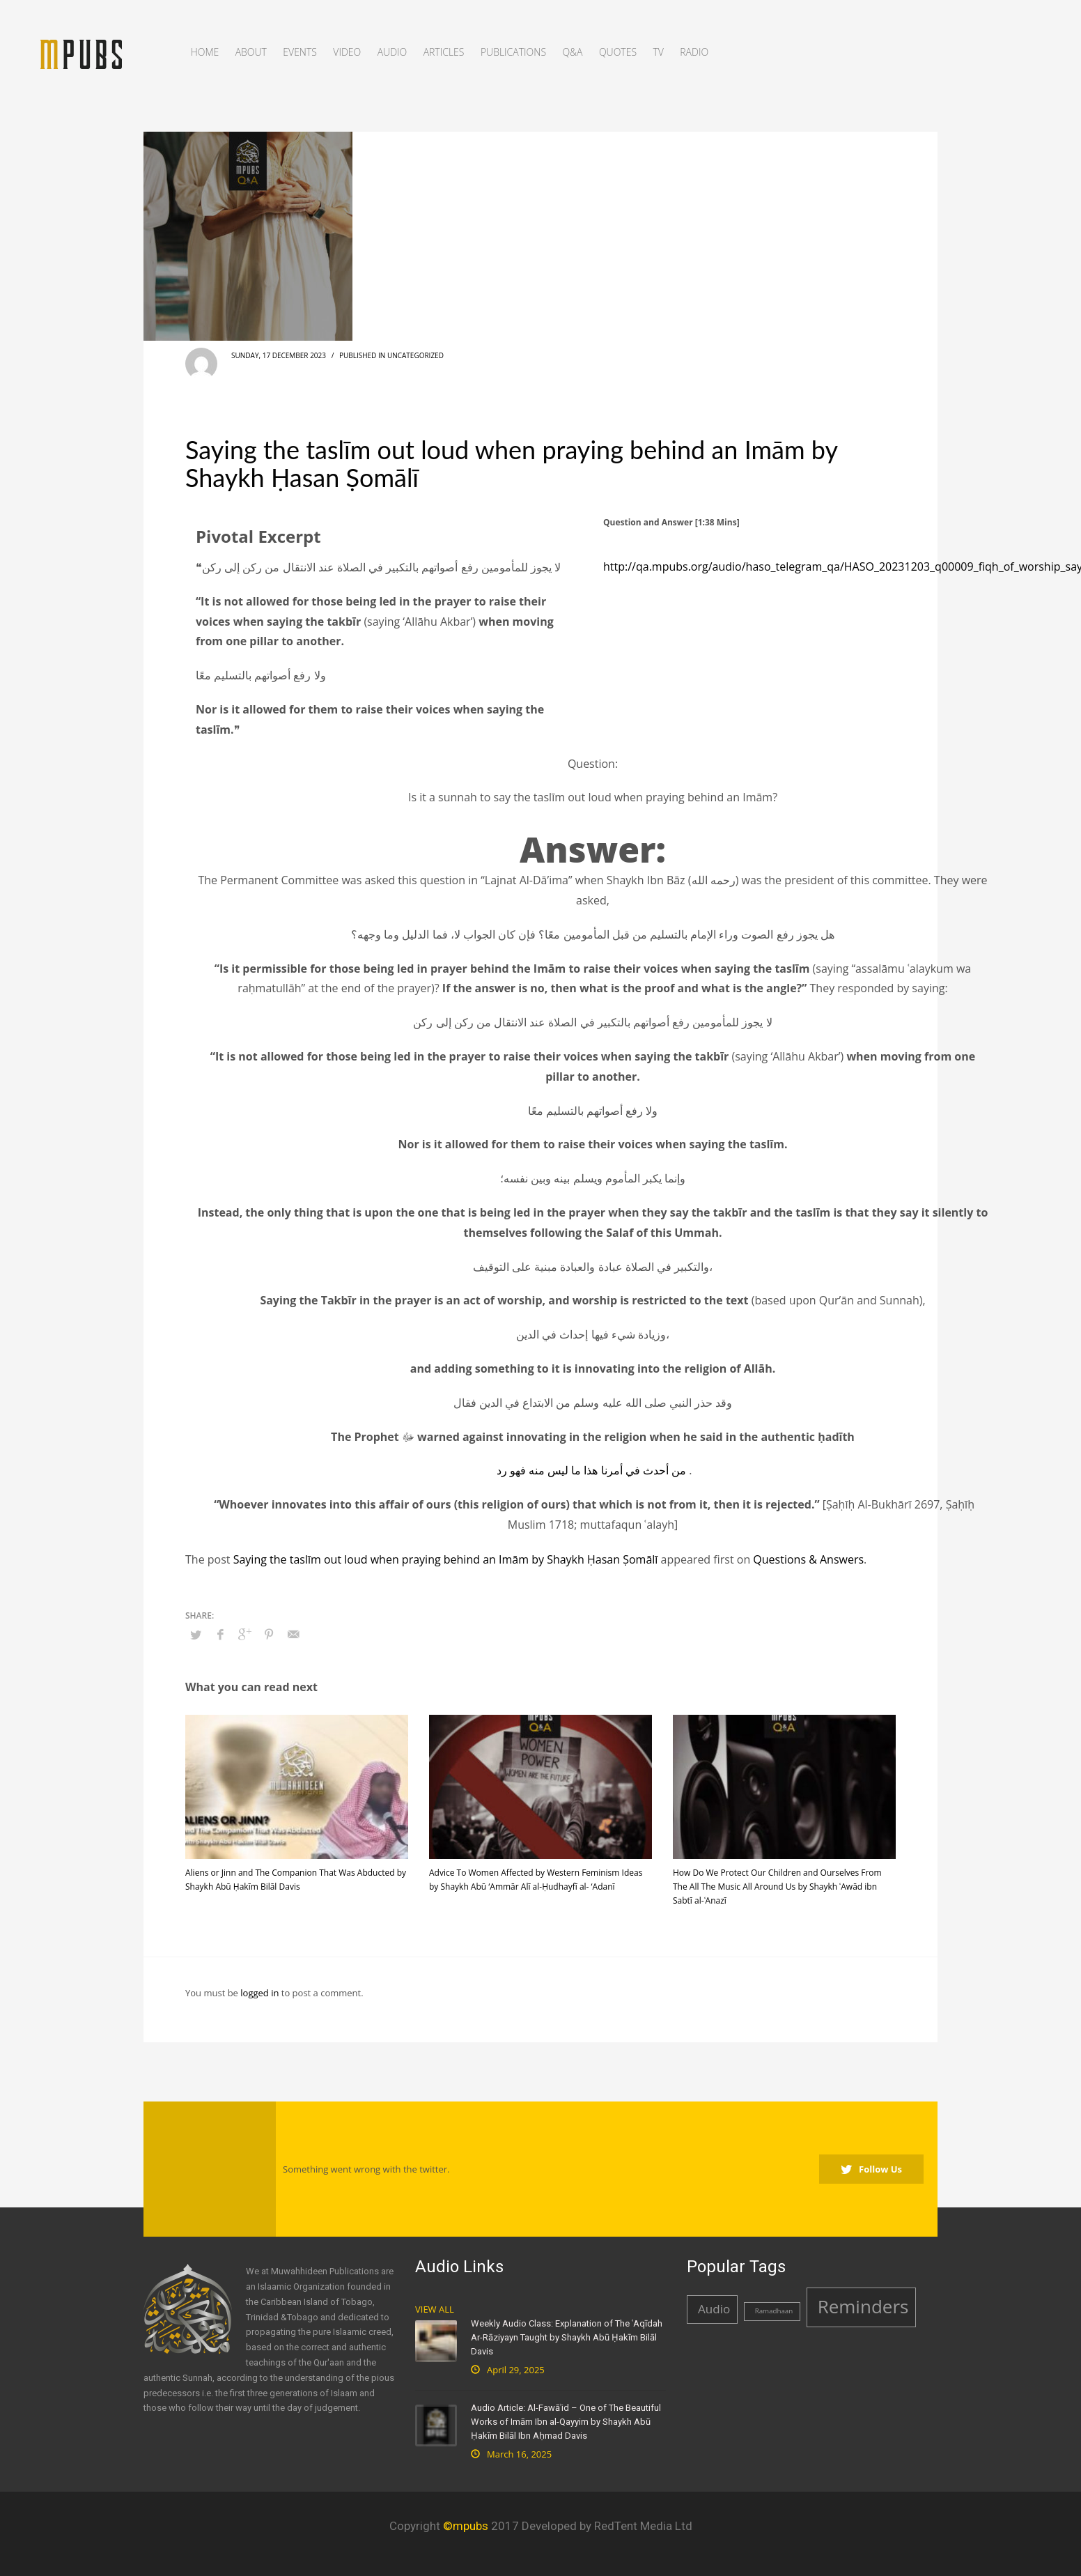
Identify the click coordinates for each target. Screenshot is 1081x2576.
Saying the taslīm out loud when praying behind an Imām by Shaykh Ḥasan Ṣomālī (445, 1559)
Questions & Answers (808, 1559)
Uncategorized (415, 355)
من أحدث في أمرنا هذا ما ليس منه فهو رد (591, 1470)
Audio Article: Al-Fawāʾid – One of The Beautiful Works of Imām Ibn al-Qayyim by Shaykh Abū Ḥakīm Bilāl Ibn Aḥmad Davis (566, 2422)
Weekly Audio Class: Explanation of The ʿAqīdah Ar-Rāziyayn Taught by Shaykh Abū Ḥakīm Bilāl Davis (566, 2337)
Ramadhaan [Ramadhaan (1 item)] (774, 2310)
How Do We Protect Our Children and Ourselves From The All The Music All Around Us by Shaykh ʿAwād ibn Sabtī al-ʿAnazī (777, 1886)
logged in (260, 1993)
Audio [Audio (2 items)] (714, 2309)
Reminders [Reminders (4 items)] (863, 2306)
